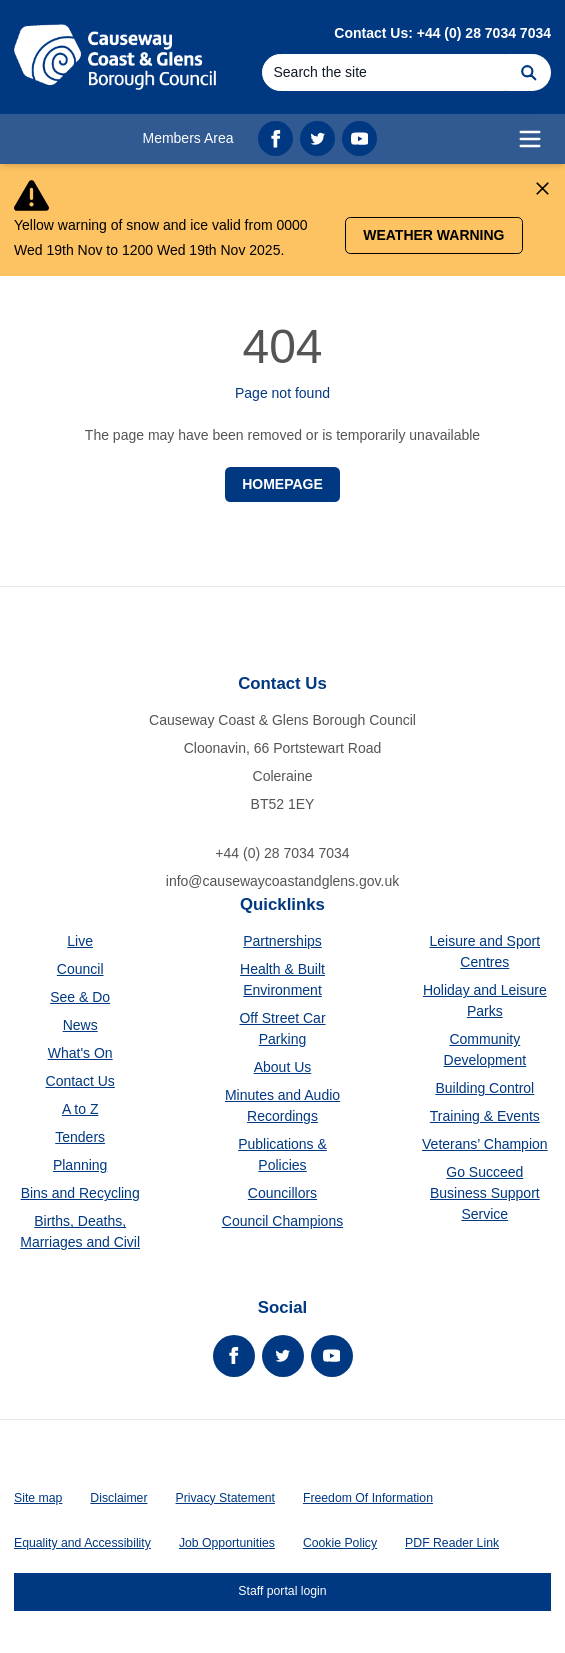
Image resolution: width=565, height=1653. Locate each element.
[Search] (384, 72)
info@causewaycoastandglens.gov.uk (282, 881)
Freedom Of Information (368, 1498)
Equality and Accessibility (82, 1543)
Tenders (80, 1137)
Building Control (484, 1088)
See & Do (80, 997)
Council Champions (282, 1221)
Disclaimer (118, 1498)
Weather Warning (433, 235)
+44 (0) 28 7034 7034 (282, 853)
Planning (80, 1165)
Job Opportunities (227, 1543)
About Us (283, 1067)
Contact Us (80, 1081)
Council (80, 969)
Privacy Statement (225, 1498)
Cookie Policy (340, 1543)
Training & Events (485, 1116)
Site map (38, 1498)
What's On (80, 1053)
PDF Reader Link (452, 1543)
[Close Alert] (542, 188)
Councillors (282, 1193)
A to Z (80, 1109)
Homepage (282, 484)
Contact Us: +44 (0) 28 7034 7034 (442, 33)
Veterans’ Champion (485, 1144)
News (80, 1025)
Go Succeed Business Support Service (485, 1193)
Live (80, 941)
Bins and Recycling (80, 1193)
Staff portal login (282, 1591)
